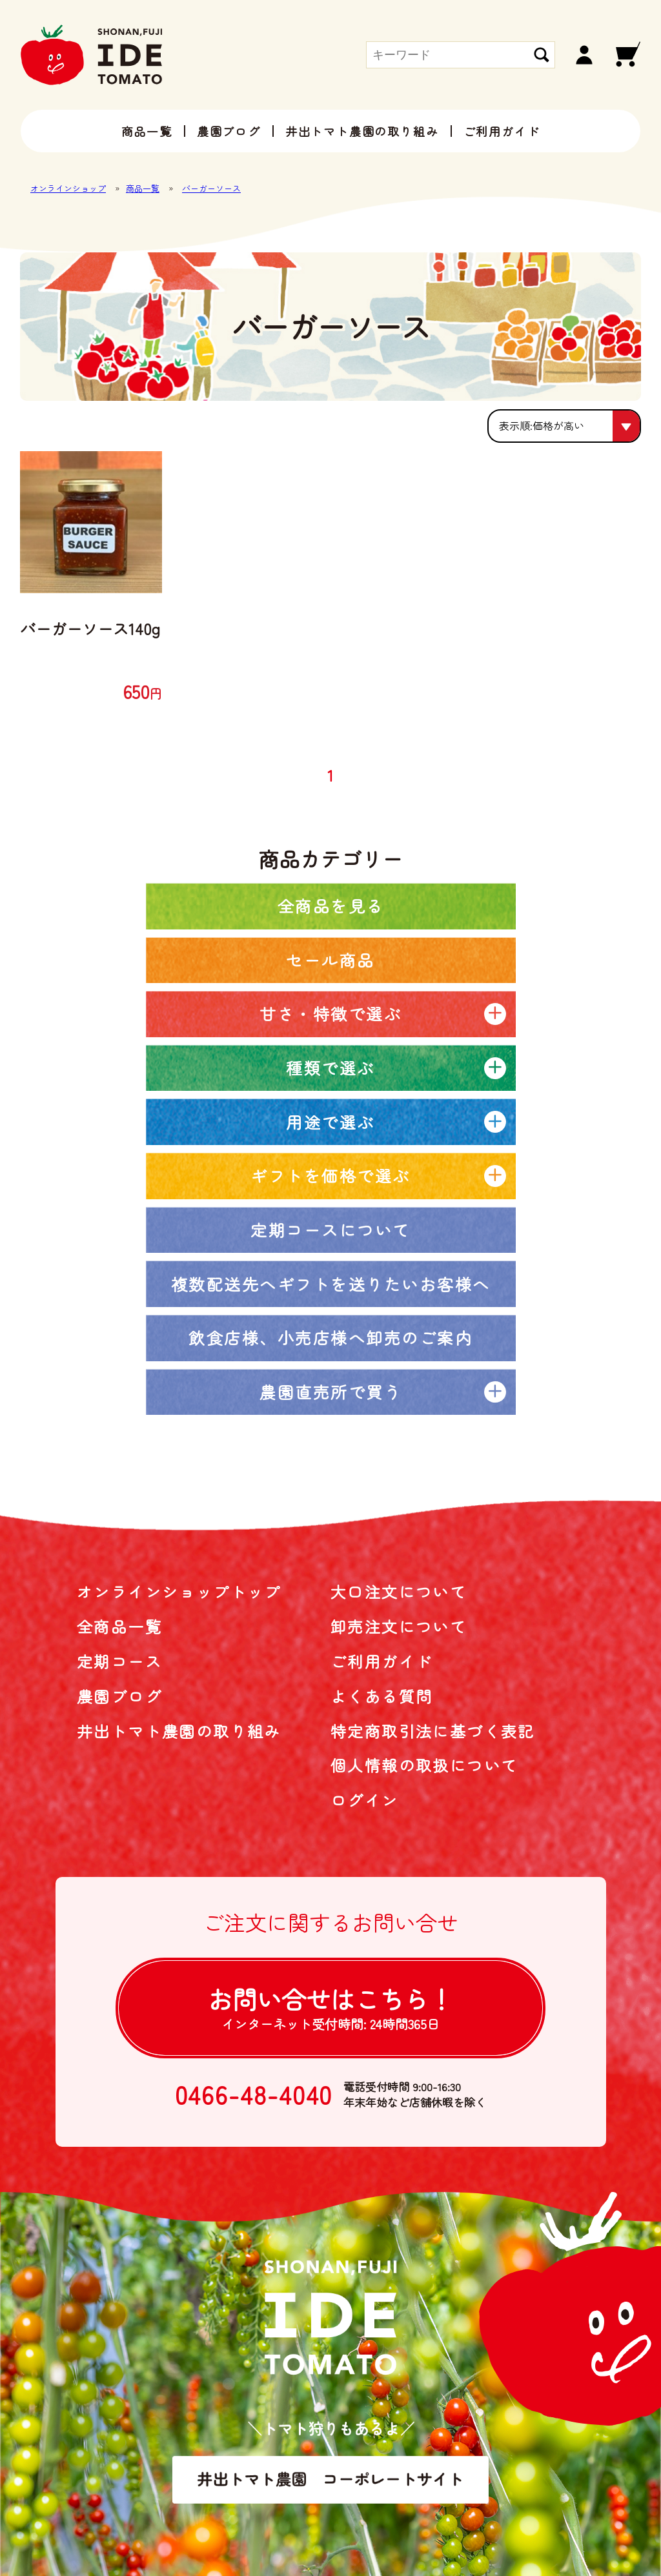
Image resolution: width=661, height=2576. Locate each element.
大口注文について (398, 1591)
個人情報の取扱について (424, 1765)
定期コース (119, 1661)
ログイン (364, 1800)
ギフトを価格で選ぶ (330, 1175)
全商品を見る (331, 905)
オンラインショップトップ (179, 1591)
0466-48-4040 (254, 2094)
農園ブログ (229, 131)
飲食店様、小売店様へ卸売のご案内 (330, 1337)
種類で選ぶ (330, 1067)
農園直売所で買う (330, 1391)
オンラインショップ (68, 188)
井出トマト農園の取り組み (362, 131)
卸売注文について (398, 1626)
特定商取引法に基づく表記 (432, 1730)
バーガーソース (211, 188)
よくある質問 (381, 1696)
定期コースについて (330, 1229)
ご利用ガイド (501, 131)
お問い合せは (330, 2007)
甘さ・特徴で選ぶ (330, 1013)
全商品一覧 (119, 1626)
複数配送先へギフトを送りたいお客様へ (331, 1283)
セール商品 (330, 959)
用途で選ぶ (330, 1121)
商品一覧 (146, 131)
